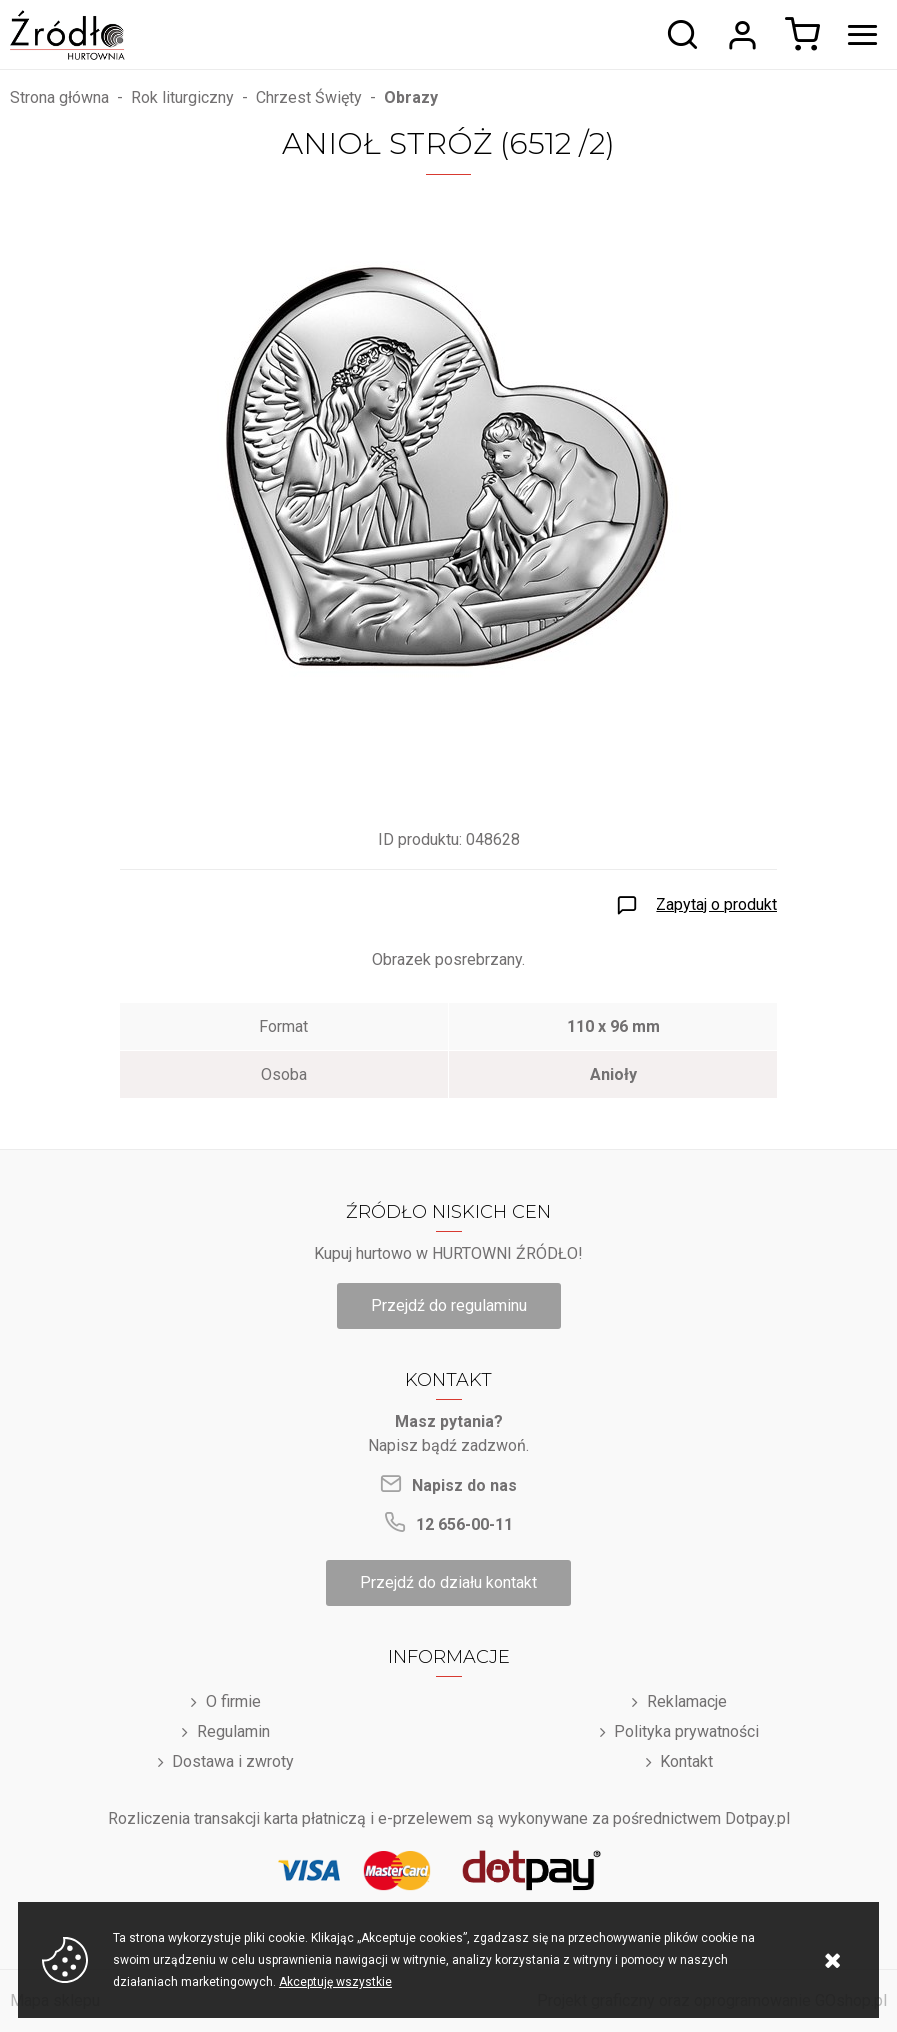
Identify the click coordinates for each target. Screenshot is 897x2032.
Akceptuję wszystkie (335, 1982)
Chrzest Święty (309, 97)
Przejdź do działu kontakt (448, 1582)
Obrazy (411, 97)
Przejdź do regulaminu (449, 1305)
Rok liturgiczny (182, 97)
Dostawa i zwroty (233, 1761)
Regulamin (233, 1731)
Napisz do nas (464, 1485)
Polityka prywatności (686, 1731)
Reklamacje (687, 1701)
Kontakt (686, 1761)
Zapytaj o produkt (716, 904)
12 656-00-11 (464, 1524)
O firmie (233, 1701)
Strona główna (59, 97)
